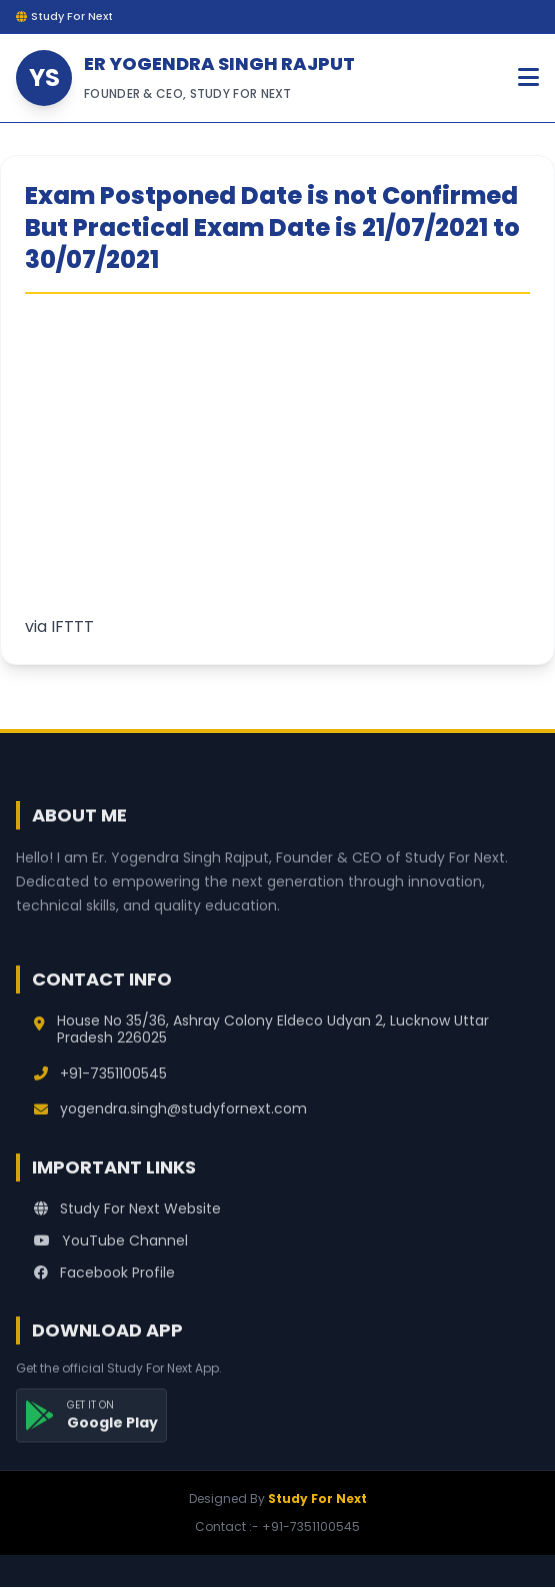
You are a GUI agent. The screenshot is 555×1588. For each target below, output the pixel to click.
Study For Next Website (127, 1225)
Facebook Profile (104, 1289)
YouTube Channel (111, 1257)
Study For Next (317, 1498)
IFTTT (72, 626)
